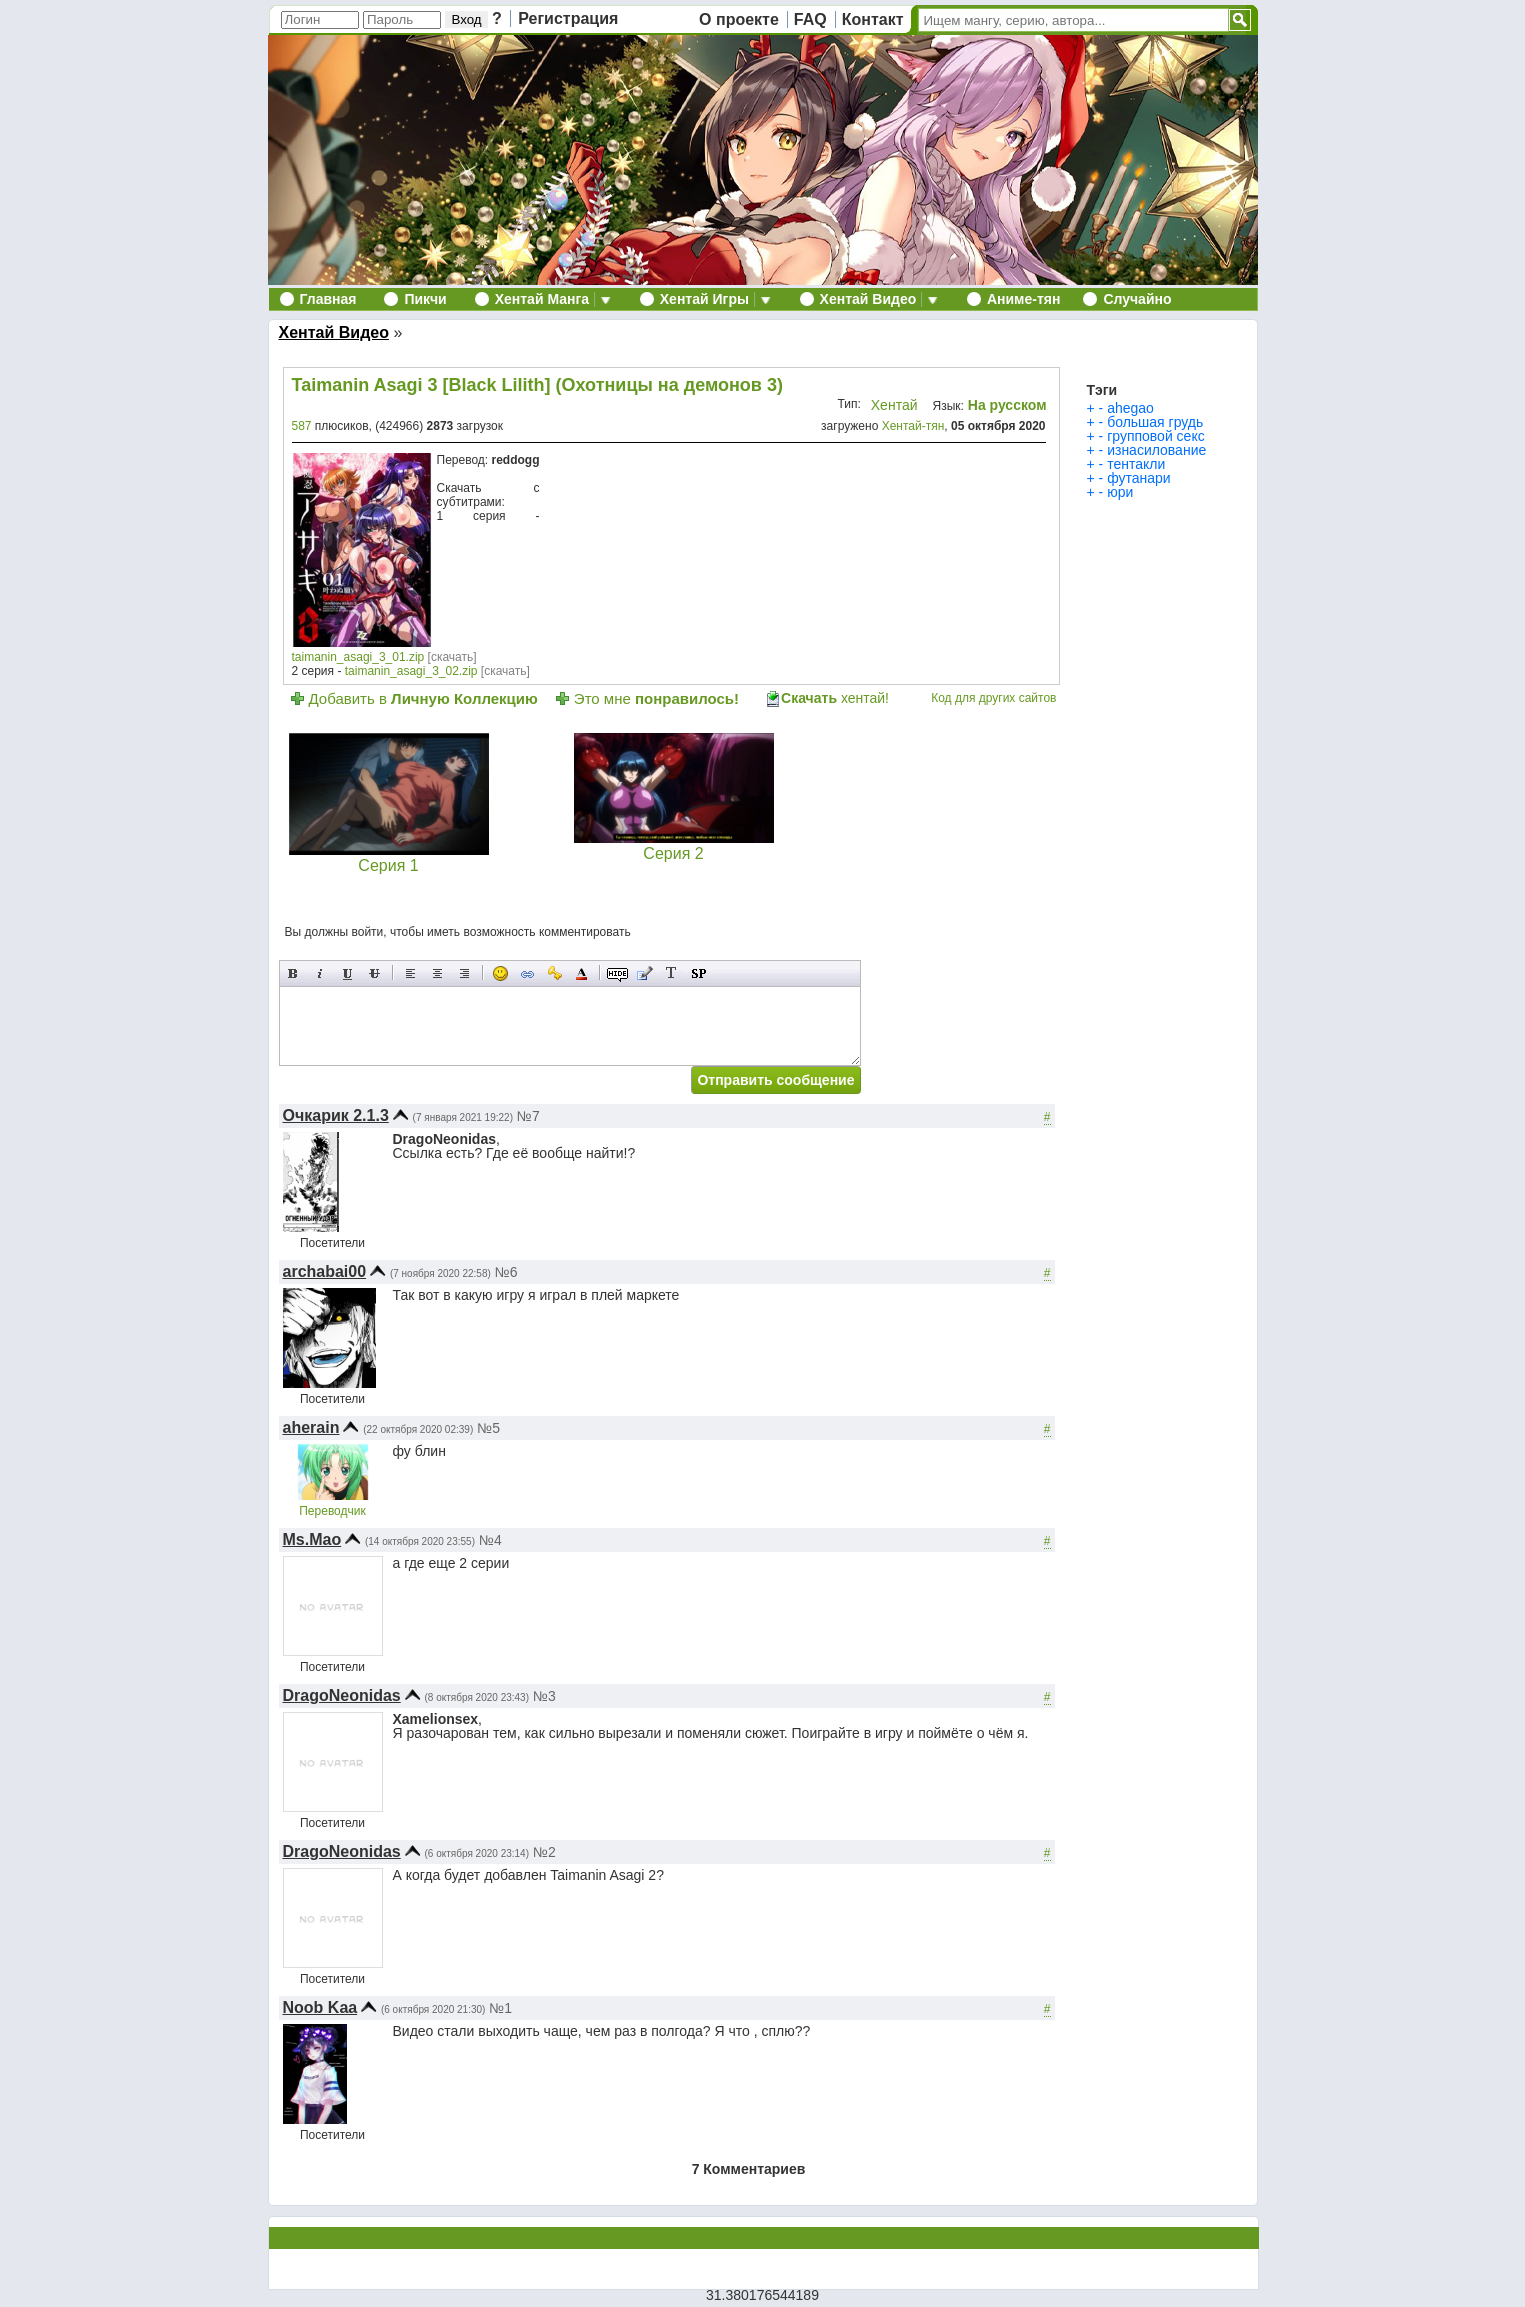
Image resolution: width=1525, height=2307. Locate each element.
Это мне (656, 698)
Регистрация (568, 18)
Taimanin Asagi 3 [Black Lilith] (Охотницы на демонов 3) (537, 385)
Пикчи (425, 299)
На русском (1007, 405)
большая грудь (1155, 422)
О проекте (739, 19)
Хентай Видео (868, 299)
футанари (1139, 478)
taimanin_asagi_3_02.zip (411, 671)
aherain (311, 1427)
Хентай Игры (704, 299)
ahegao (1130, 408)
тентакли (1136, 464)
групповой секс (1156, 436)
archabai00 (325, 1271)
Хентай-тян (913, 426)
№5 (488, 1428)
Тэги (1102, 390)
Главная (328, 299)
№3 (544, 1696)
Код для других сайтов (993, 698)
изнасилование (1156, 450)
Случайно (1137, 299)
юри (1120, 492)
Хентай (894, 405)
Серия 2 (674, 845)
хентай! (835, 698)
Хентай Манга (542, 299)
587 (302, 426)
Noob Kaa (320, 2007)
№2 (544, 1852)
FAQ (810, 19)
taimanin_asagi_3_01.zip (358, 657)
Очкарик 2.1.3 (336, 1115)
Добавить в (423, 698)
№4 (490, 1540)
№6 (506, 1272)
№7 (528, 1116)
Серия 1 (389, 857)
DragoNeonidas (342, 1695)
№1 (500, 2008)
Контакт (873, 19)
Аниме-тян (1023, 299)
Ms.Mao (312, 1539)
